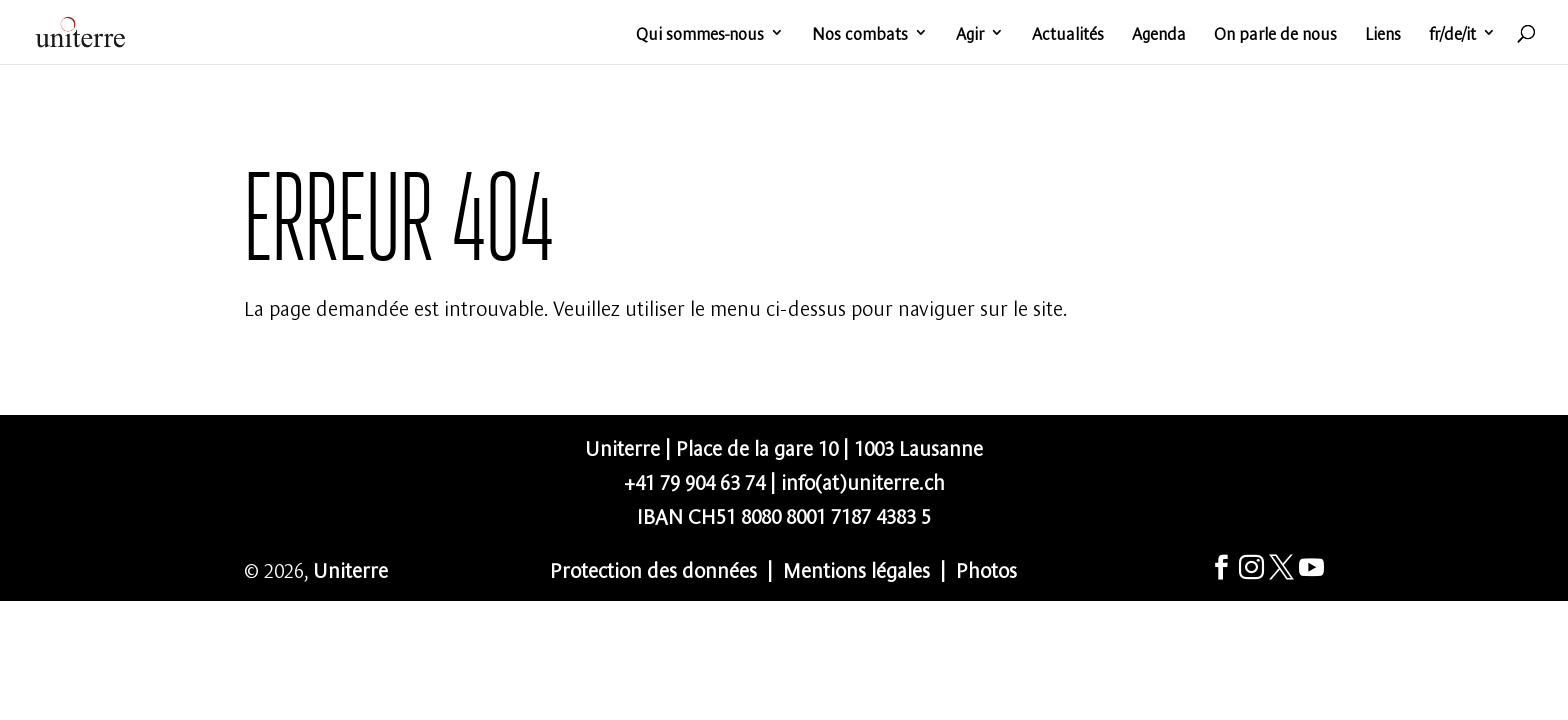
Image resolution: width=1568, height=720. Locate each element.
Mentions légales (856, 568)
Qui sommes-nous (700, 34)
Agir (970, 34)
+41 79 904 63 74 (694, 480)
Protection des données (653, 568)
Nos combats (860, 34)
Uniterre (350, 568)
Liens (1383, 34)
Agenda (1159, 34)
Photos (986, 568)
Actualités (1068, 34)
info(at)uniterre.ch (863, 480)
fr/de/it (1452, 34)
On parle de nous (1275, 34)
